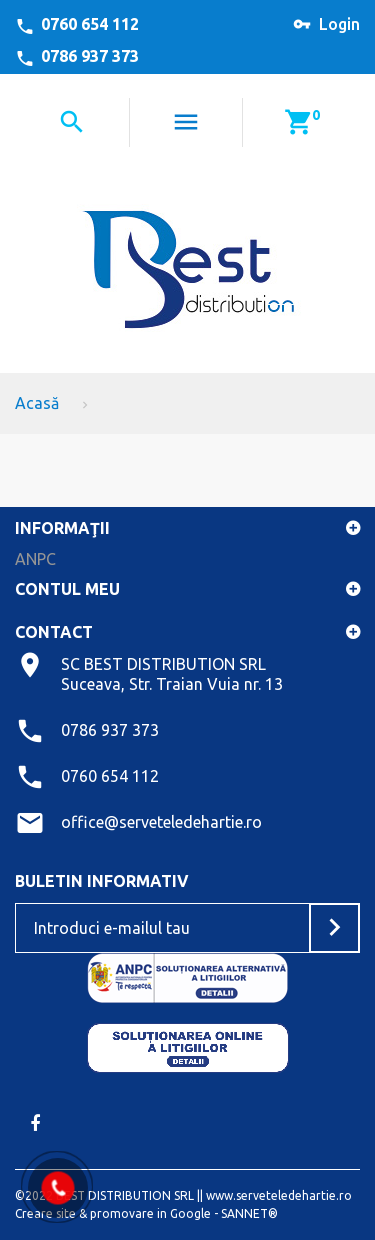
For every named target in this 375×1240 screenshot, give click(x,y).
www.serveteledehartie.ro (279, 1195)
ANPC (35, 559)
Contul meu (67, 589)
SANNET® (249, 1213)
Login (339, 24)
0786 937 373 (90, 56)
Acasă (37, 403)
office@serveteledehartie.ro (161, 822)
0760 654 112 (90, 24)
